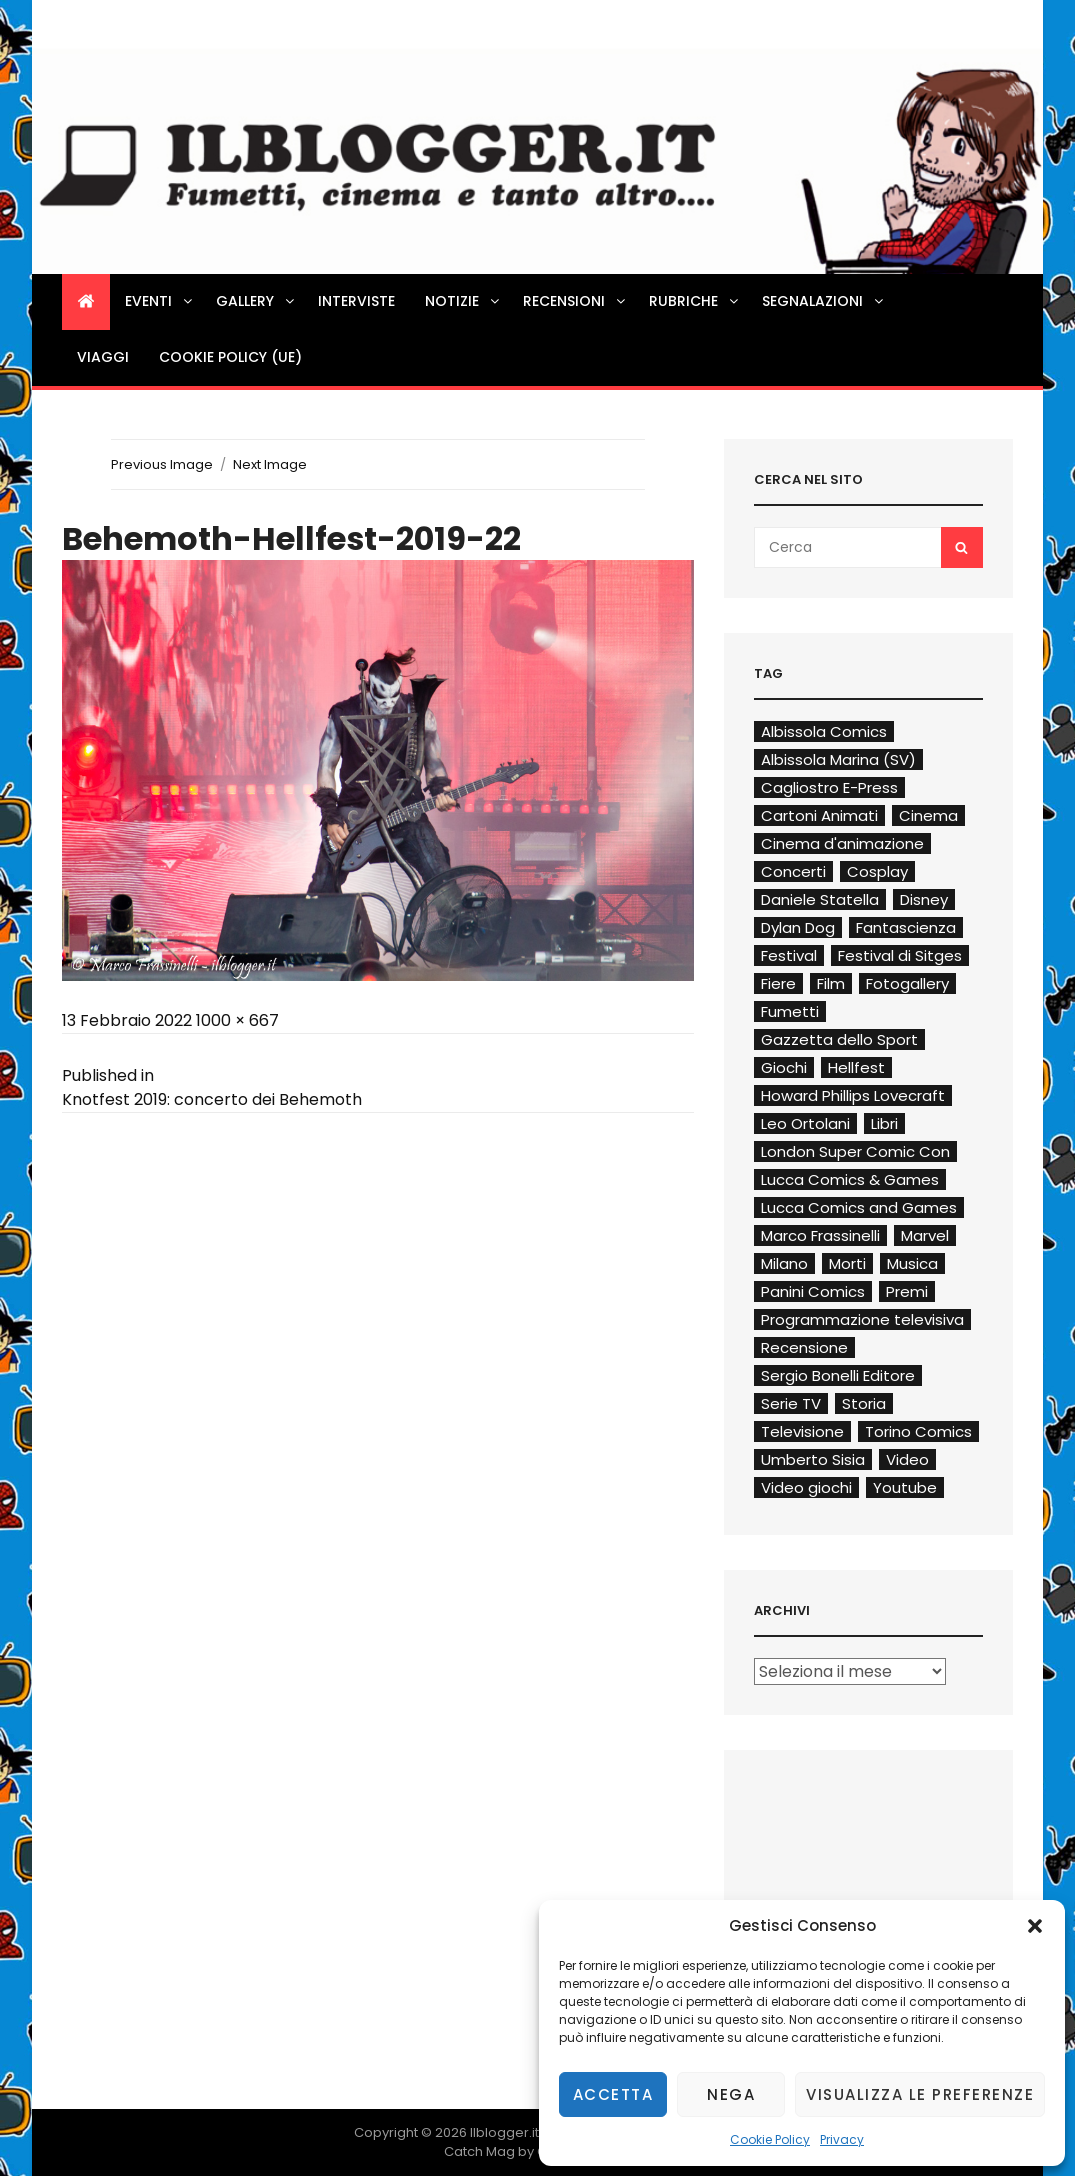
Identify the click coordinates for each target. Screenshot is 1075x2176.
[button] (1035, 1926)
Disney (924, 899)
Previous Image (162, 464)
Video (907, 1459)
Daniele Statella (820, 899)
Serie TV (791, 1403)
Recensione (804, 1347)
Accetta (613, 2094)
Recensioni (575, 301)
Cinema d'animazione (842, 843)
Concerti (793, 871)
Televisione (802, 1431)
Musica (912, 1263)
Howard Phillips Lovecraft (853, 1095)
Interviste (356, 301)
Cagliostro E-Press (829, 787)
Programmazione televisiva (862, 1319)
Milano (784, 1263)
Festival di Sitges (900, 955)
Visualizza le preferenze (920, 2094)
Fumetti (790, 1011)
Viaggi (103, 357)
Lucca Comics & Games (850, 1179)
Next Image (270, 464)
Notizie (463, 301)
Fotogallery (907, 983)
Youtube (905, 1487)
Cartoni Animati (819, 815)
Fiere (778, 983)
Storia (864, 1403)
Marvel (925, 1235)
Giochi (784, 1067)
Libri (884, 1123)
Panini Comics (813, 1291)
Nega (731, 2094)
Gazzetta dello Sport (839, 1039)
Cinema (928, 815)
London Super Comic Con (855, 1151)
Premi (907, 1291)
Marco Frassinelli (820, 1235)
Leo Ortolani (805, 1123)
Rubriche (695, 301)
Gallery (256, 301)
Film (831, 983)
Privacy (842, 2139)
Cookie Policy (770, 2139)
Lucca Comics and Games (859, 1207)
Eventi (160, 301)
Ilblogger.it (504, 2132)
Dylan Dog (798, 927)
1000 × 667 (237, 1020)
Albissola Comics (824, 731)
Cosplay (877, 871)
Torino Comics (918, 1431)
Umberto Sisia (813, 1459)
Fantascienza (906, 927)
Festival (789, 955)
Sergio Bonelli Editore (838, 1375)
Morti (847, 1263)
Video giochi (806, 1487)
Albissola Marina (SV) (838, 759)
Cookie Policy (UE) (230, 357)
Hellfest (856, 1067)
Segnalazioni (824, 301)
